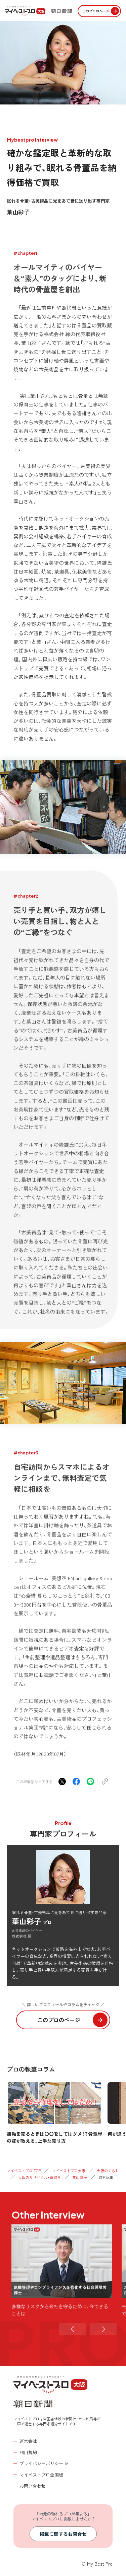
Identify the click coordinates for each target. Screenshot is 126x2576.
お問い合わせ (32, 2486)
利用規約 (28, 2452)
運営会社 (28, 2441)
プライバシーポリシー (41, 2463)
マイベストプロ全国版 (41, 2475)
